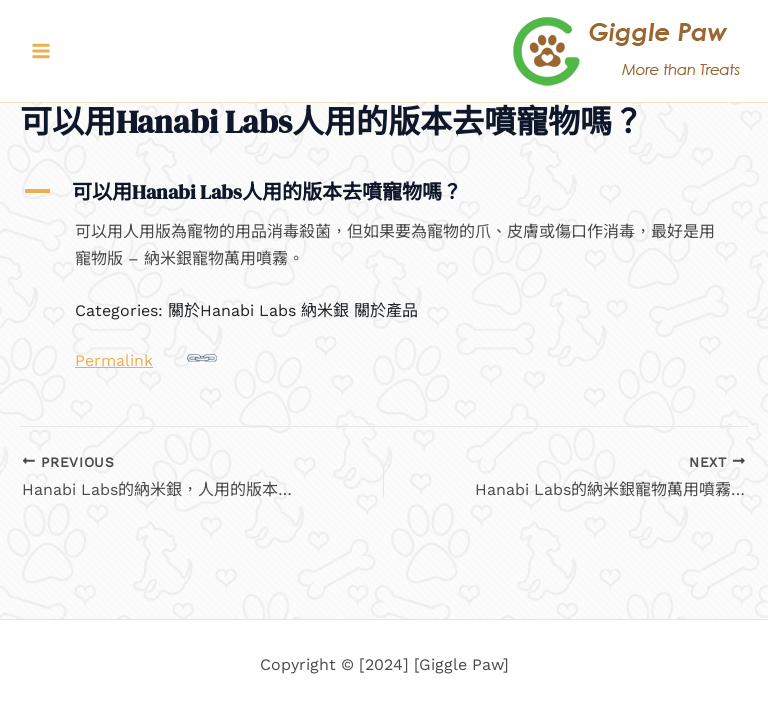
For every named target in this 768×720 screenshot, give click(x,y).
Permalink (146, 357)
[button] (384, 192)
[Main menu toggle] (41, 51)
